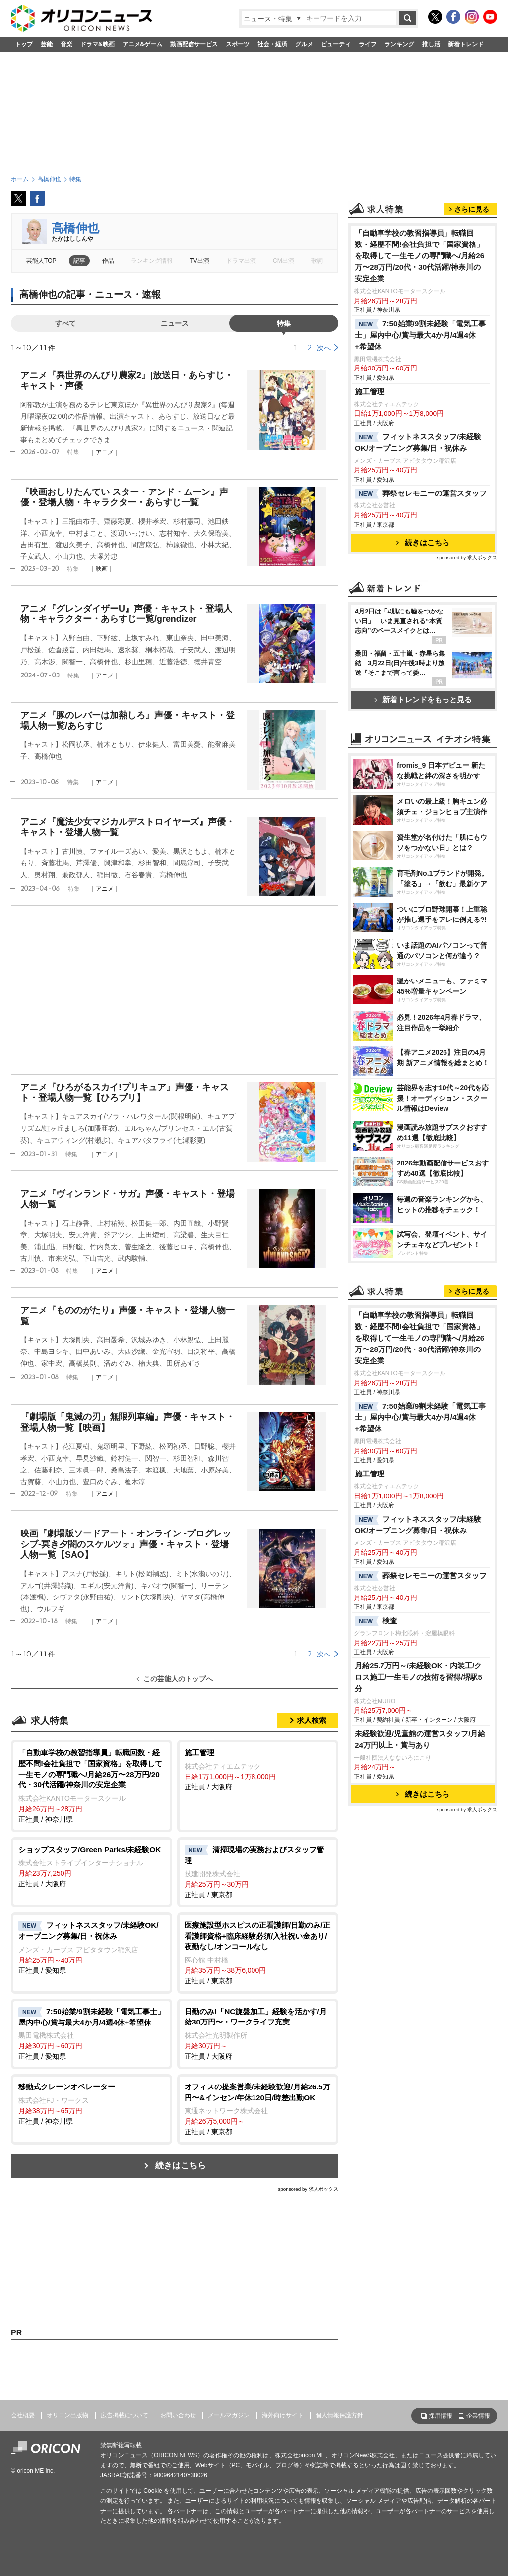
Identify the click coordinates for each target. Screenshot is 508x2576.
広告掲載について (124, 2415)
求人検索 (311, 1720)
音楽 (66, 44)
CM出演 (283, 260)
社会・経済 (272, 44)
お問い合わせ (178, 2415)
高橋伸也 (75, 228)
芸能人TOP (41, 260)
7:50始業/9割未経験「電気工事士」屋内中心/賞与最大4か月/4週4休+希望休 (420, 335)
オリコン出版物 (67, 2415)
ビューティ (336, 44)
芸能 (47, 44)
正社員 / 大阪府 (258, 1769)
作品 (108, 260)
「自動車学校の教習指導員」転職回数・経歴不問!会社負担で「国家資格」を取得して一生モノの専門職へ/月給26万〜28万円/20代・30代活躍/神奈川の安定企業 (419, 256)
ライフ (368, 44)
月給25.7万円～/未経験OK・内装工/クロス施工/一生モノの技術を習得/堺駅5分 (418, 1677)
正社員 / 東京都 (258, 1871)
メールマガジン (229, 2415)
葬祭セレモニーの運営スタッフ (421, 494)
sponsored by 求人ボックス (308, 2189)
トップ (24, 44)
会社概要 (23, 2415)
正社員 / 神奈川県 (91, 1785)
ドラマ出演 (241, 260)
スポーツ (238, 44)
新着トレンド (466, 44)
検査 (376, 1621)
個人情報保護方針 (339, 2415)
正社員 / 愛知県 (91, 1947)
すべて (65, 323)
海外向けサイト (283, 2415)
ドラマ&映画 (97, 44)
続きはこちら (180, 2165)
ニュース (175, 323)
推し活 (431, 44)
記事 (79, 260)
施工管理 (369, 391)
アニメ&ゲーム (143, 44)
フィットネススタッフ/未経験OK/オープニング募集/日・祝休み (418, 442)
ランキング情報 (152, 260)
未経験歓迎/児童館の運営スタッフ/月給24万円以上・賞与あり (420, 1739)
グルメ (304, 44)
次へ (324, 348)
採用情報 (440, 2415)
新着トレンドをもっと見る (423, 699)
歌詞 (317, 260)
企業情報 (478, 2415)
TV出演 (199, 260)
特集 (284, 323)
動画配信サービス (194, 44)
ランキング (399, 44)
